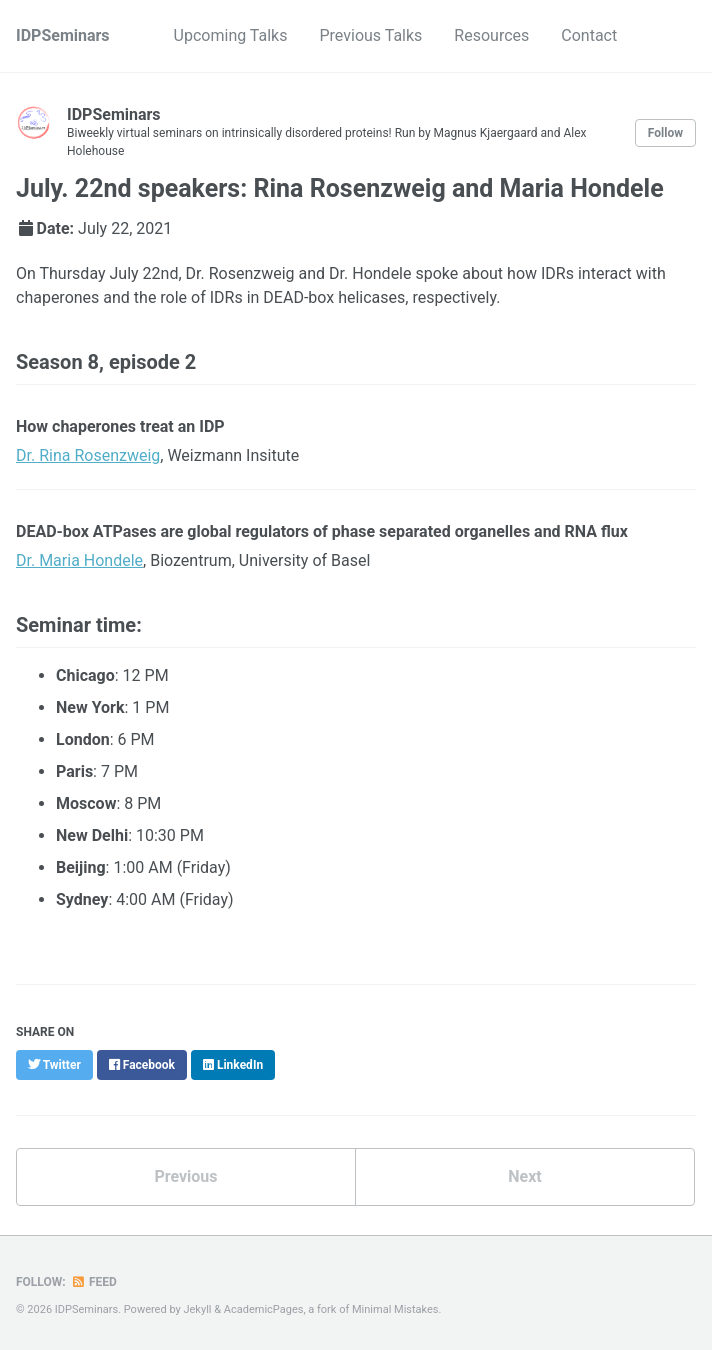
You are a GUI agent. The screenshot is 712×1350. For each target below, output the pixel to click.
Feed (94, 1282)
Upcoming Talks (231, 35)
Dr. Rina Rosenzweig (88, 455)
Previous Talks (370, 35)
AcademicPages (264, 1309)
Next (524, 1176)
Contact (589, 35)
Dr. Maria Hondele (79, 560)
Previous (185, 1176)
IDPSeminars (63, 35)
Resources (491, 35)
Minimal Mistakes (395, 1309)
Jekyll (197, 1309)
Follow (665, 133)
